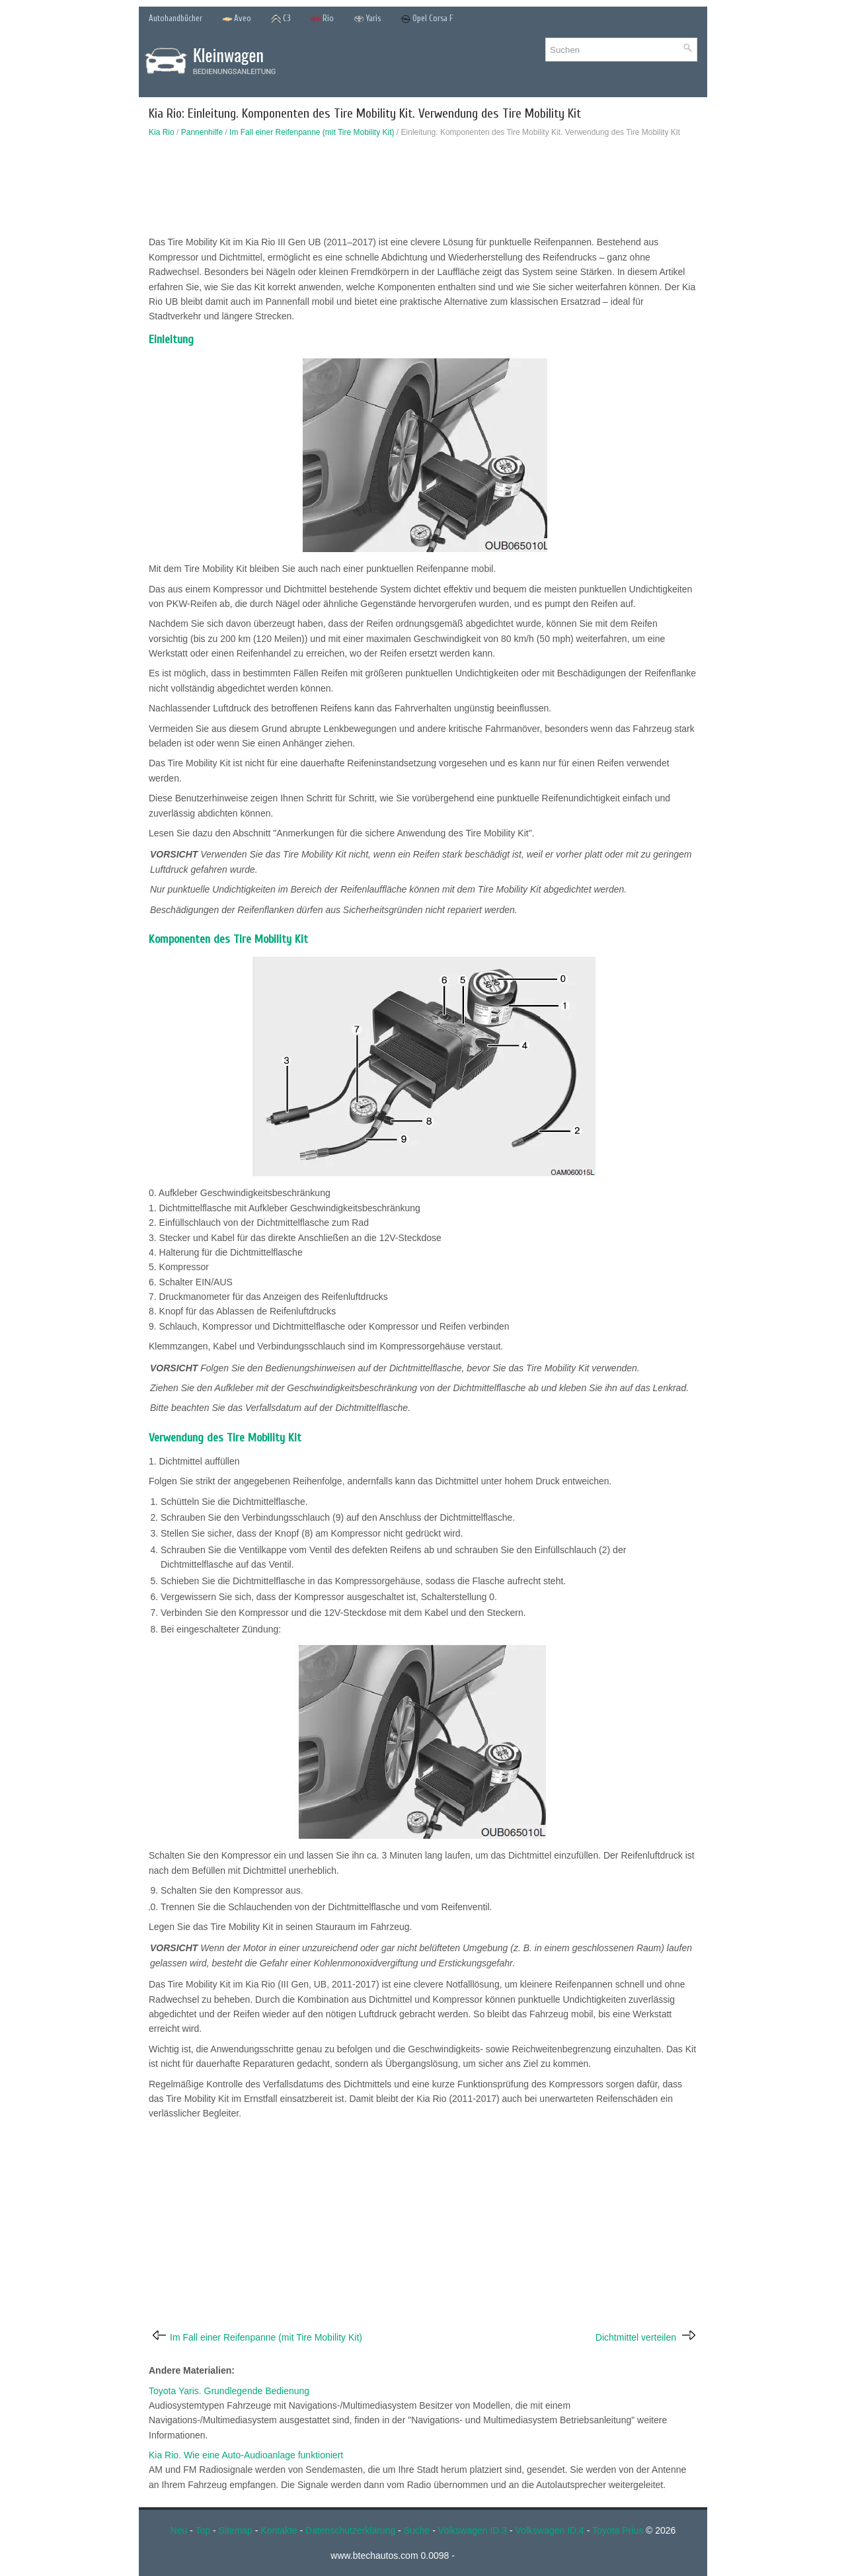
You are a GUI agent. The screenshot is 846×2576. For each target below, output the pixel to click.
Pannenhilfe (202, 132)
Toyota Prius (617, 2530)
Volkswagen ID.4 (550, 2530)
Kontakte (278, 2530)
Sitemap (235, 2530)
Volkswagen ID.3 (472, 2530)
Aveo (236, 18)
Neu (179, 2530)
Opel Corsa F (427, 18)
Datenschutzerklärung (350, 2530)
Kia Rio (161, 132)
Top (202, 2530)
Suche (417, 2530)
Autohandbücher (175, 18)
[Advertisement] (423, 189)
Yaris (367, 18)
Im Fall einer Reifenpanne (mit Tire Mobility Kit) (311, 132)
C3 (281, 18)
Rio (322, 18)
